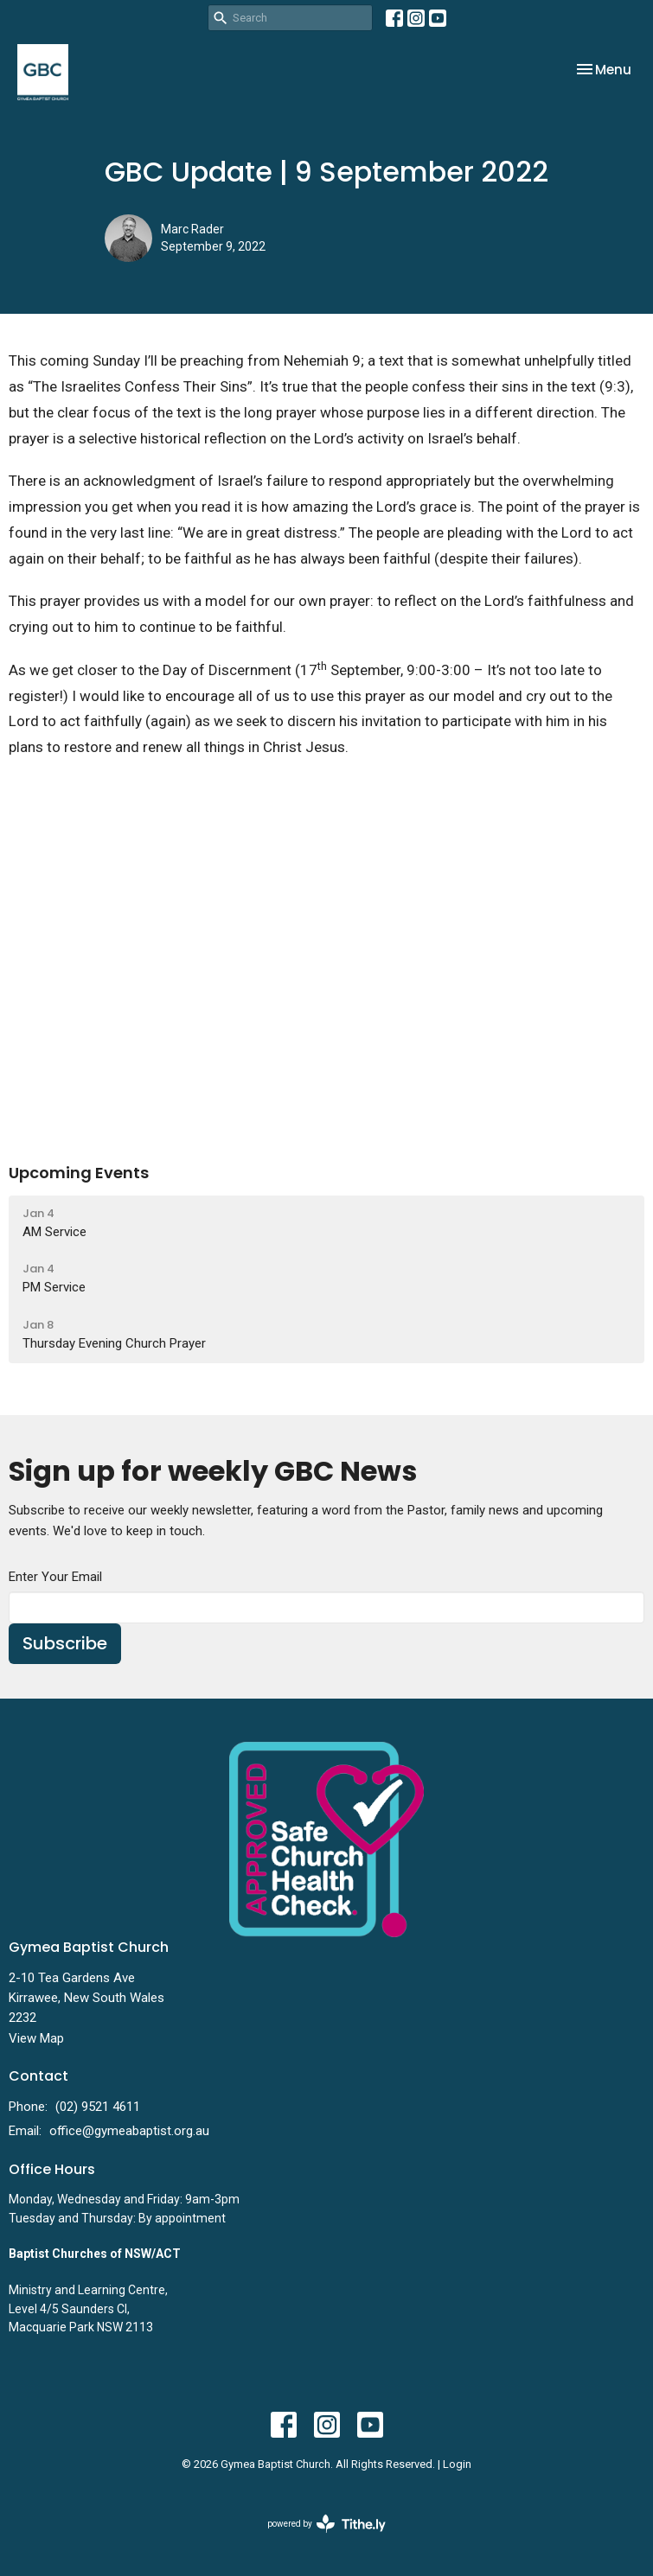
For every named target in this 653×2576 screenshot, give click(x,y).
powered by (326, 2524)
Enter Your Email (55, 1576)
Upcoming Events (79, 1172)
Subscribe (64, 1643)
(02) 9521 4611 (97, 2106)
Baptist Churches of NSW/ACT (95, 2253)
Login (457, 2464)
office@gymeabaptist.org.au (129, 2131)
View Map (36, 2038)
